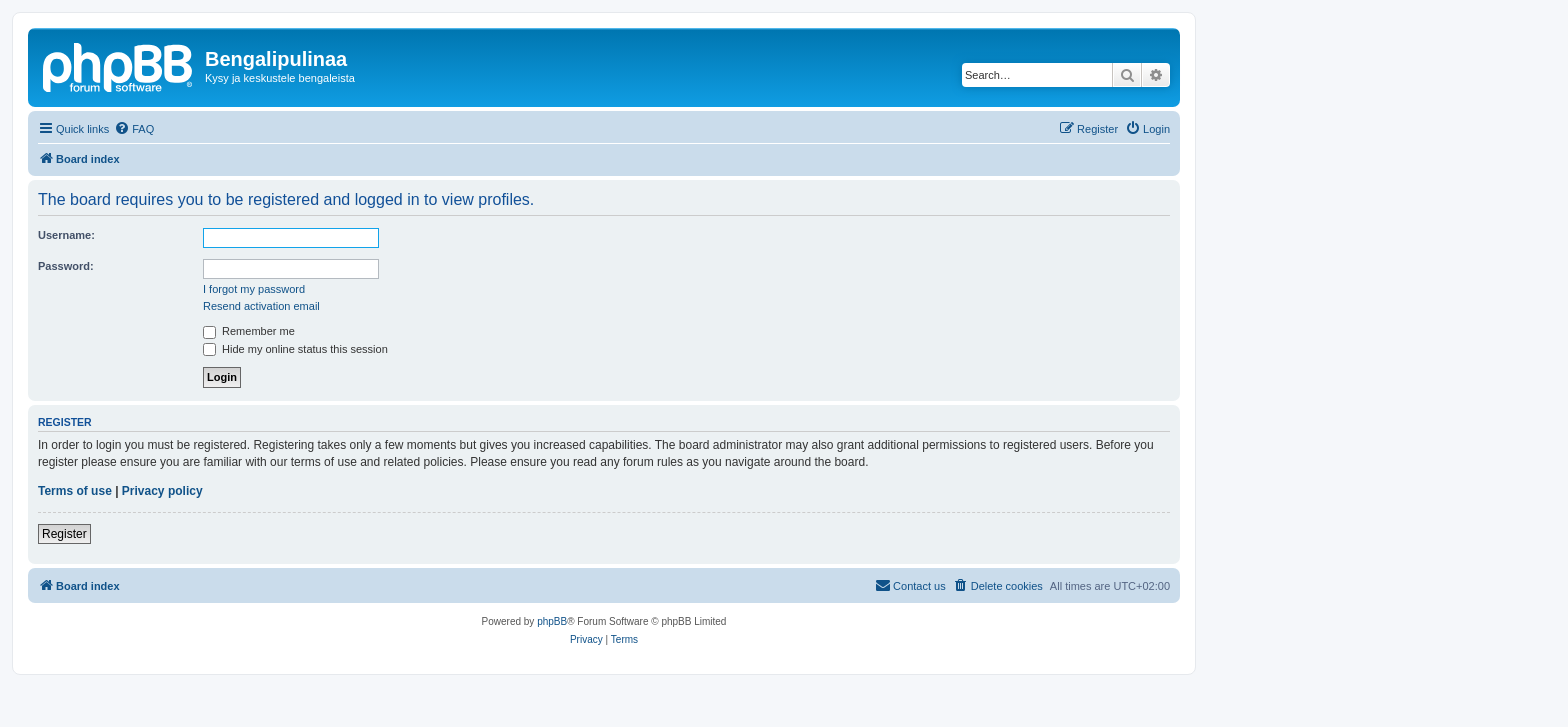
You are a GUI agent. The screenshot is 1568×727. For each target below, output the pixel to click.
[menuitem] (134, 129)
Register (64, 534)
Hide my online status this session (295, 349)
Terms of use (75, 491)
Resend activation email (261, 306)
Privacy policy (162, 491)
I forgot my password (254, 289)
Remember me (249, 331)
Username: (66, 235)
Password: (66, 266)
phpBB (552, 621)
